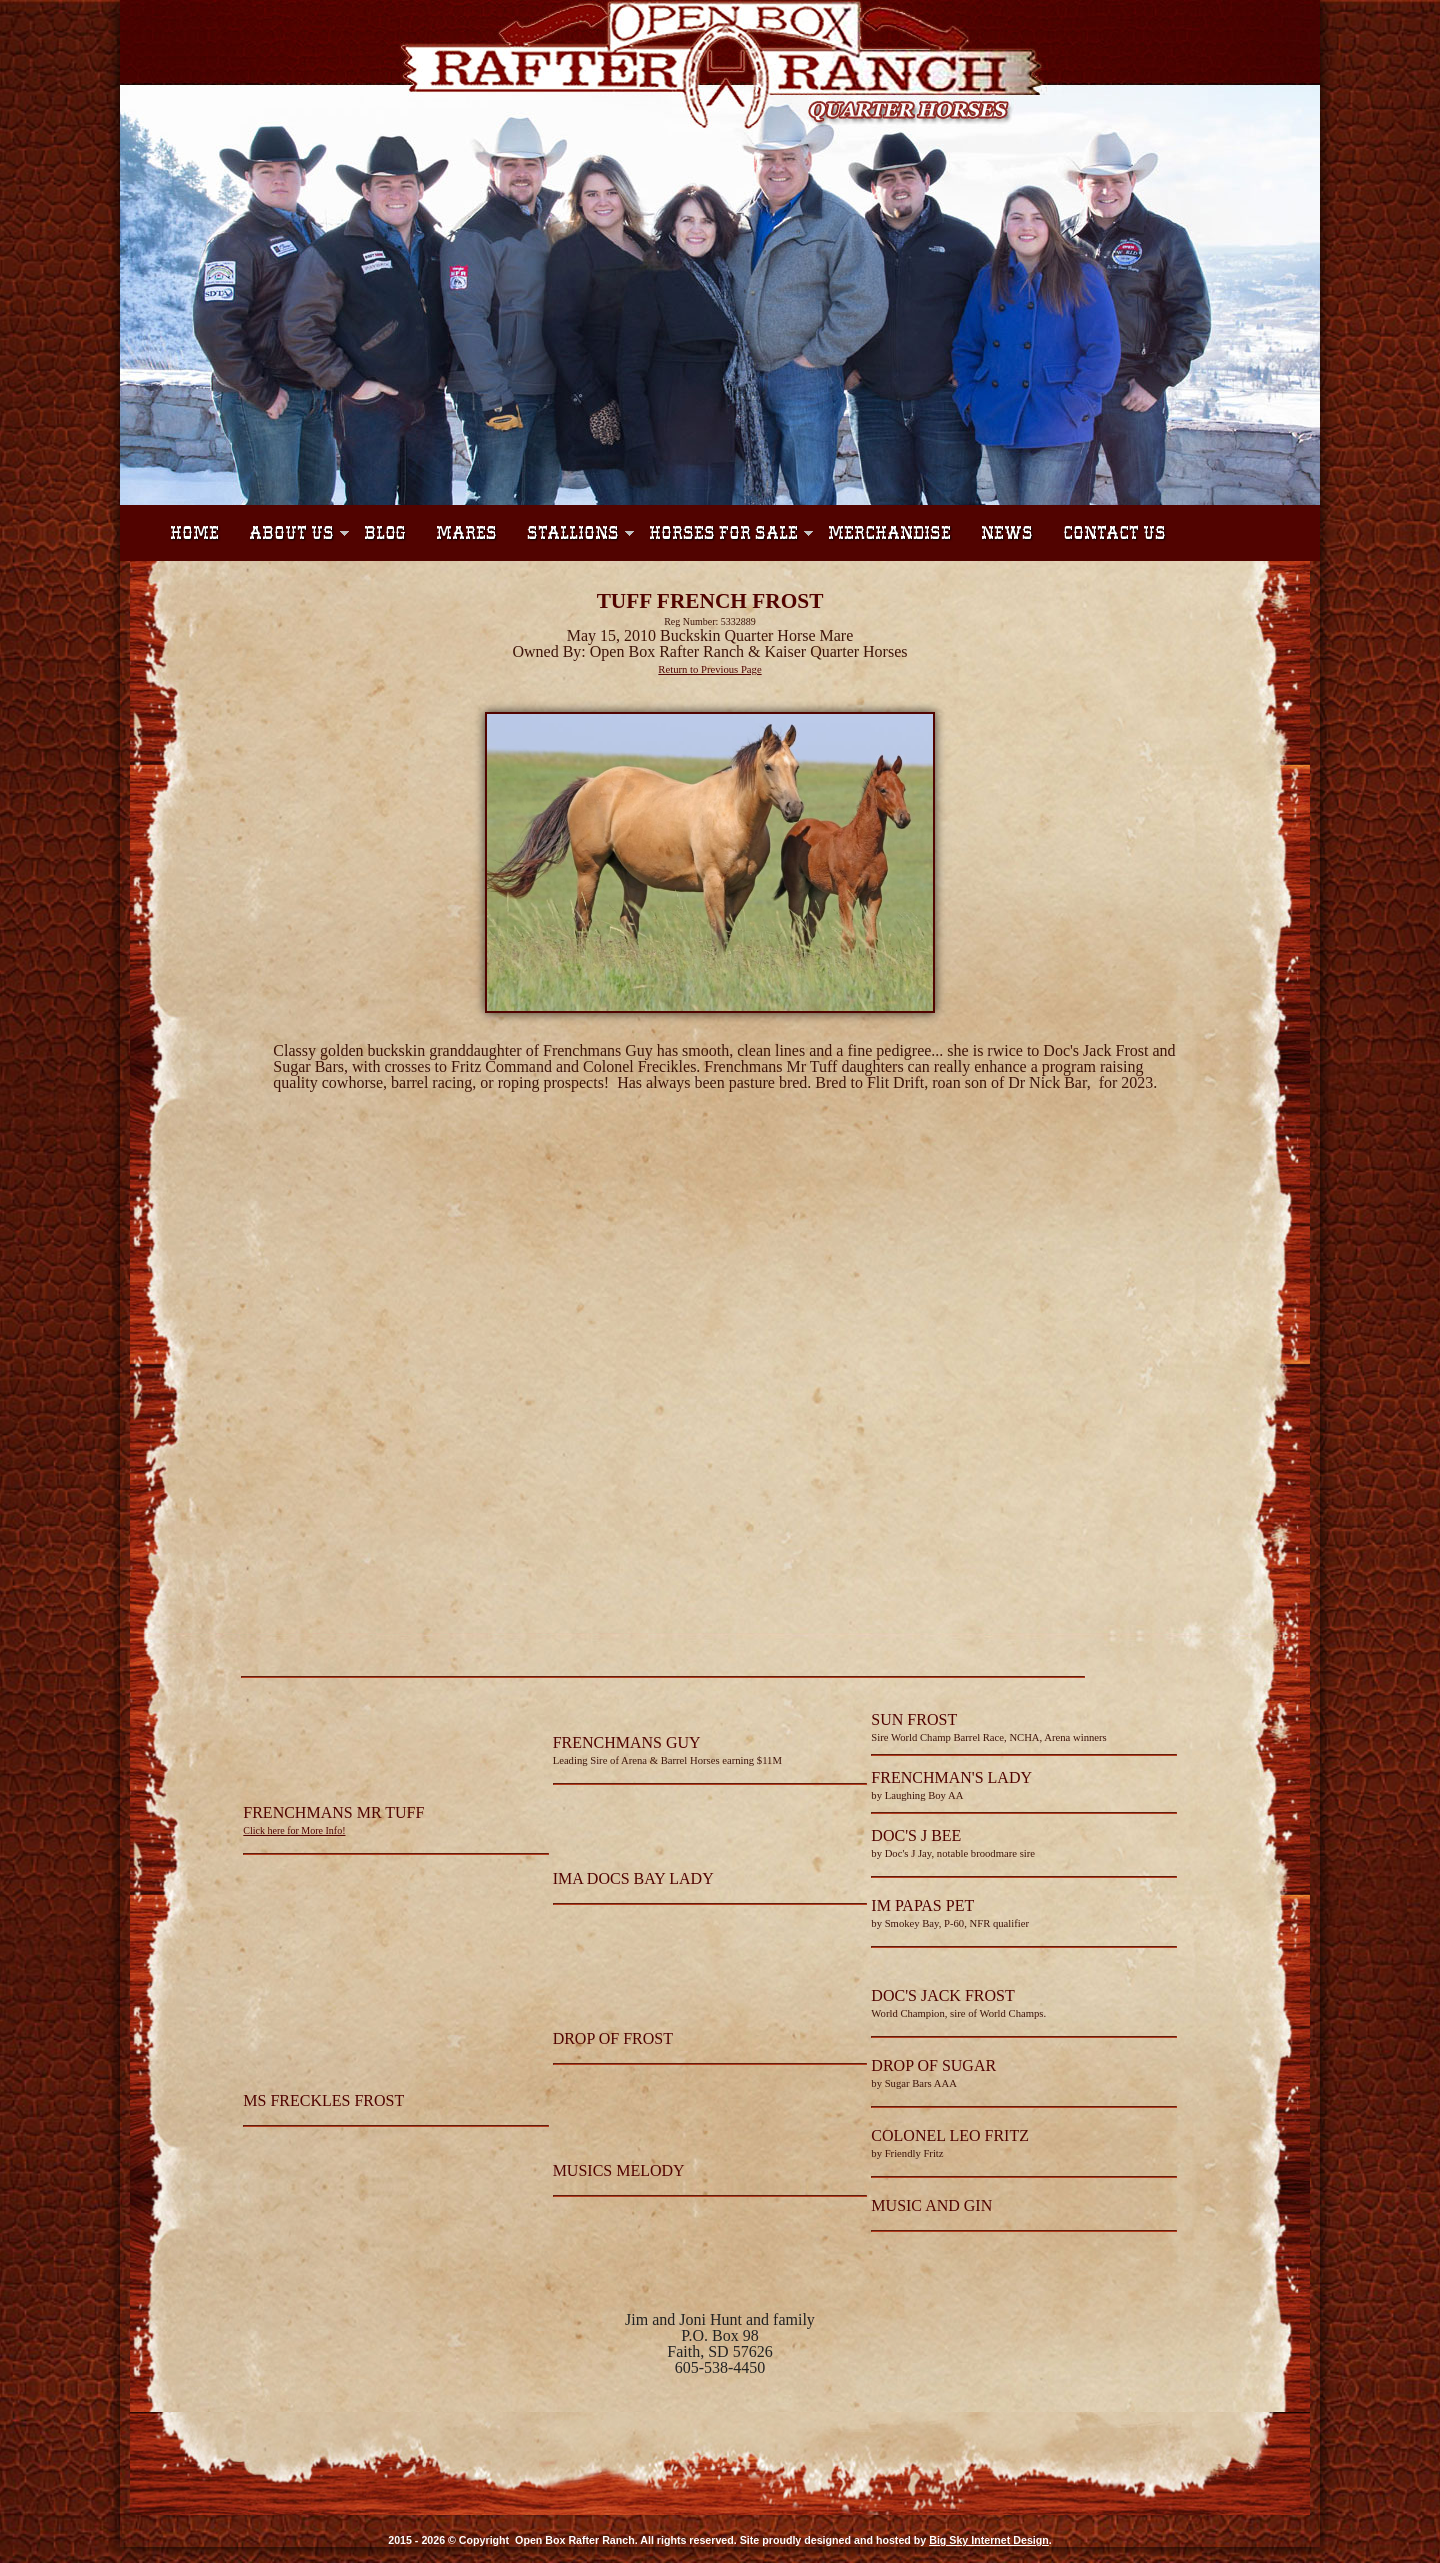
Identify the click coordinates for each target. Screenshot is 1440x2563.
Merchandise (889, 533)
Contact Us (1114, 533)
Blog (385, 533)
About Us (291, 533)
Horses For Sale (723, 533)
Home (194, 533)
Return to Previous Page (709, 669)
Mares (466, 533)
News (1007, 533)
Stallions (573, 533)
